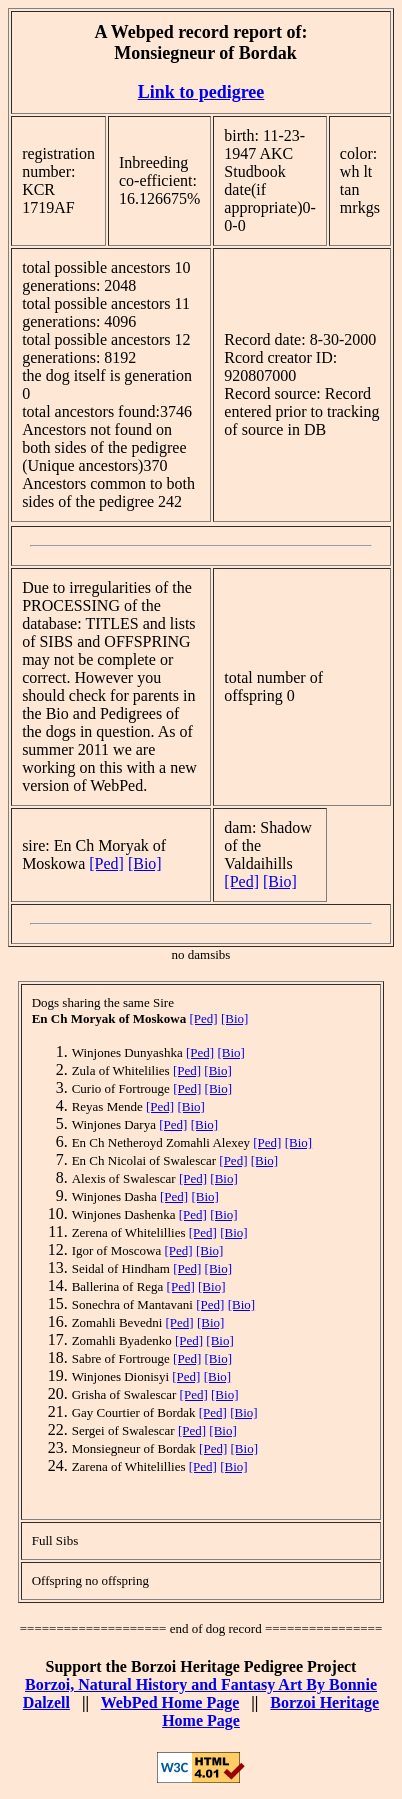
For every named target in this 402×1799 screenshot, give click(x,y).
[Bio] (145, 863)
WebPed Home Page (170, 1702)
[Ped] (106, 863)
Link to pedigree (201, 92)
